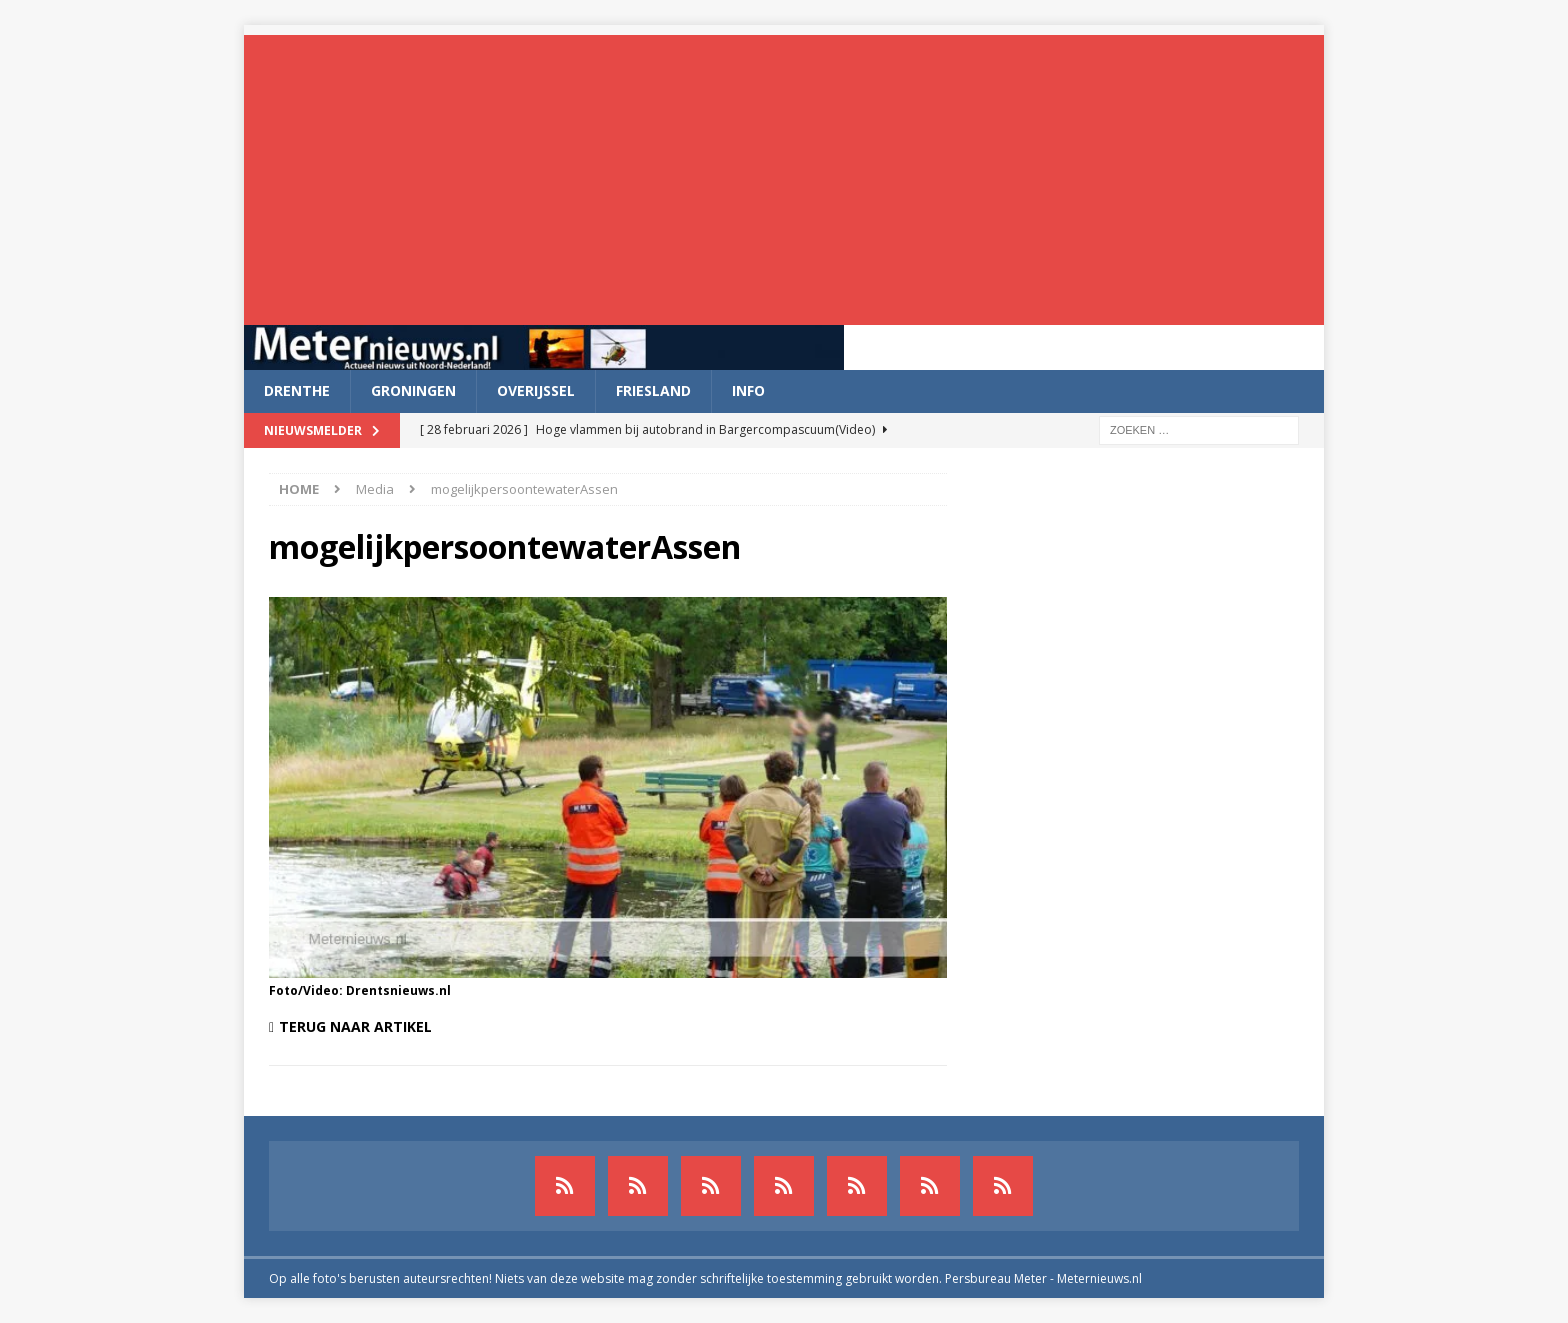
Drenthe (297, 390)
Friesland (653, 390)
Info (748, 390)
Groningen (413, 390)
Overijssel (536, 390)
